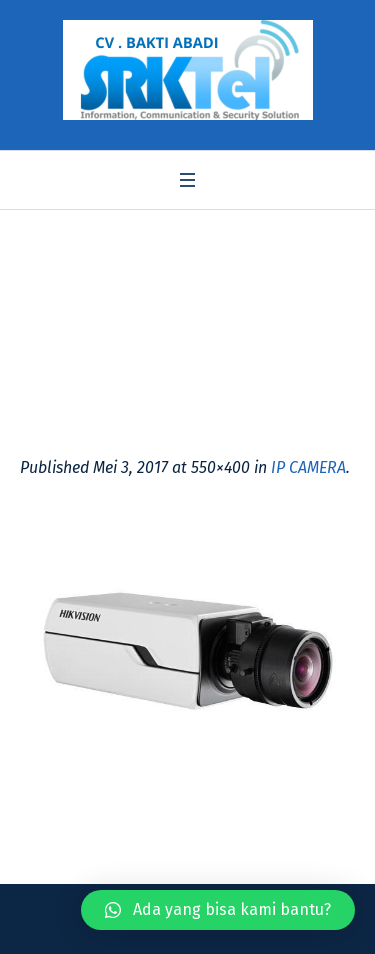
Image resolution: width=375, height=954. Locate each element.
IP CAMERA (308, 467)
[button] (218, 910)
